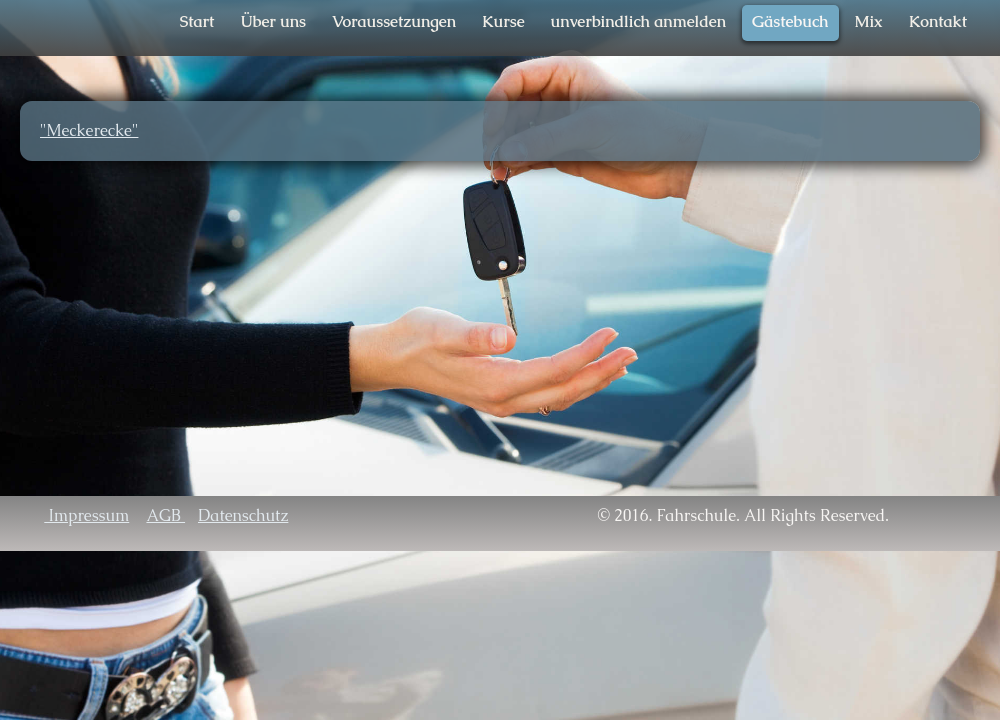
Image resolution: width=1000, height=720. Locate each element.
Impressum (86, 515)
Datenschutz (243, 515)
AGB (165, 515)
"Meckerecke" (89, 130)
